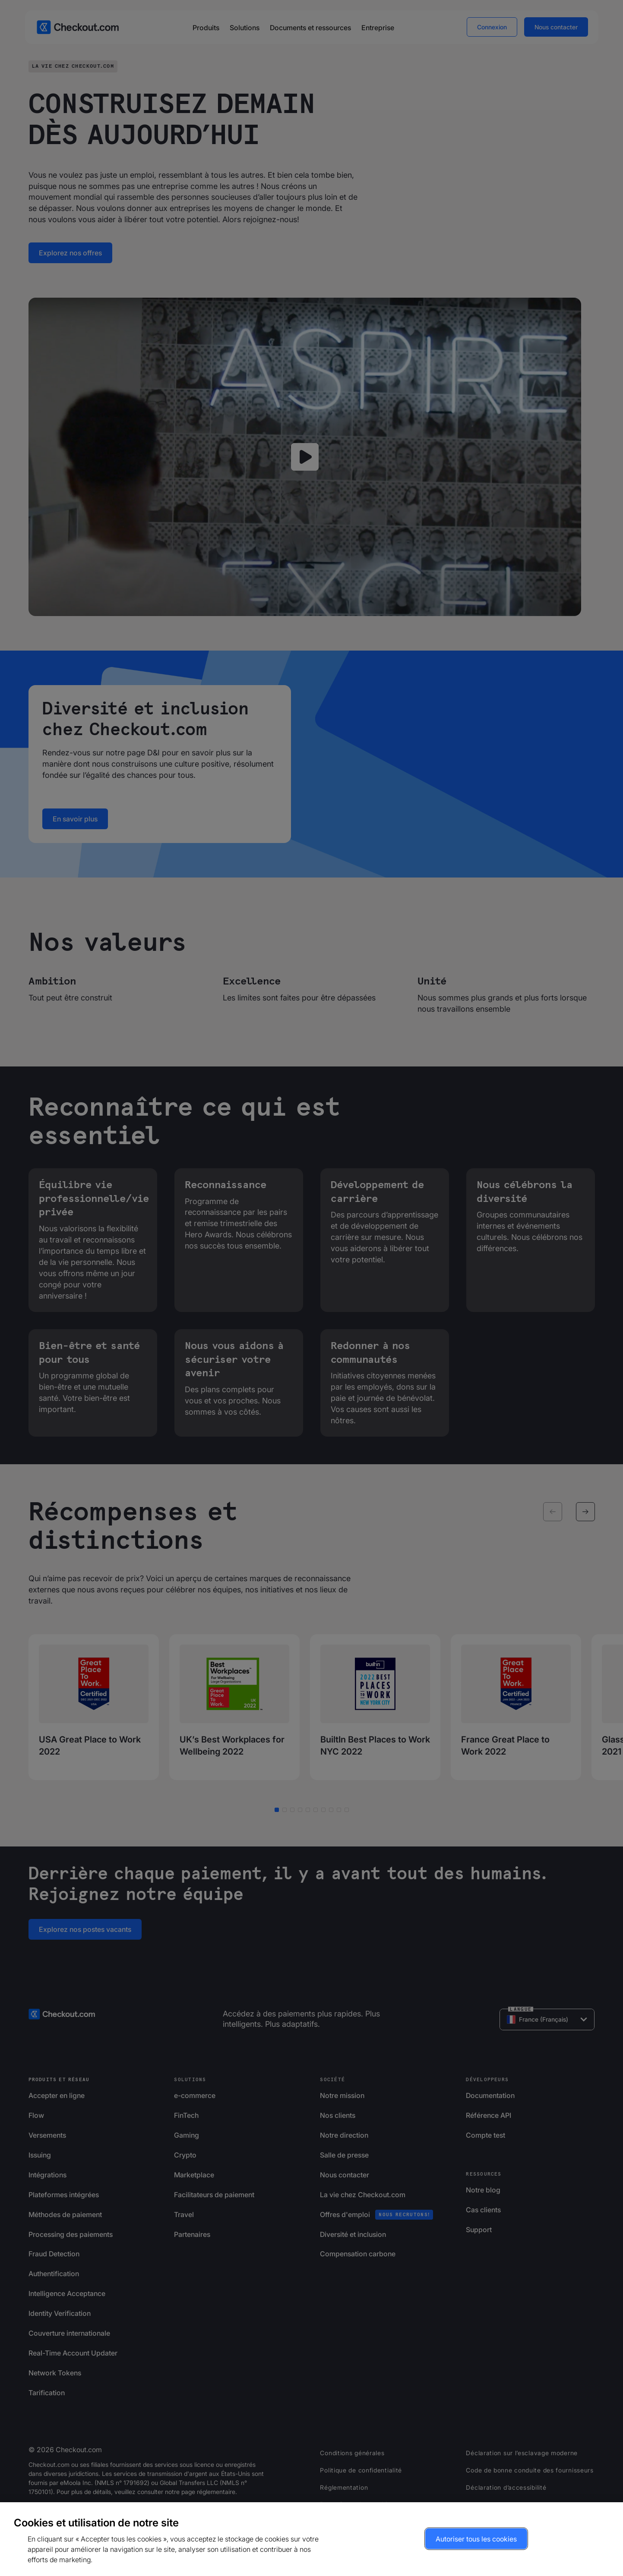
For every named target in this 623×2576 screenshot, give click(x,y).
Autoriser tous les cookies (476, 2539)
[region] (311, 2539)
